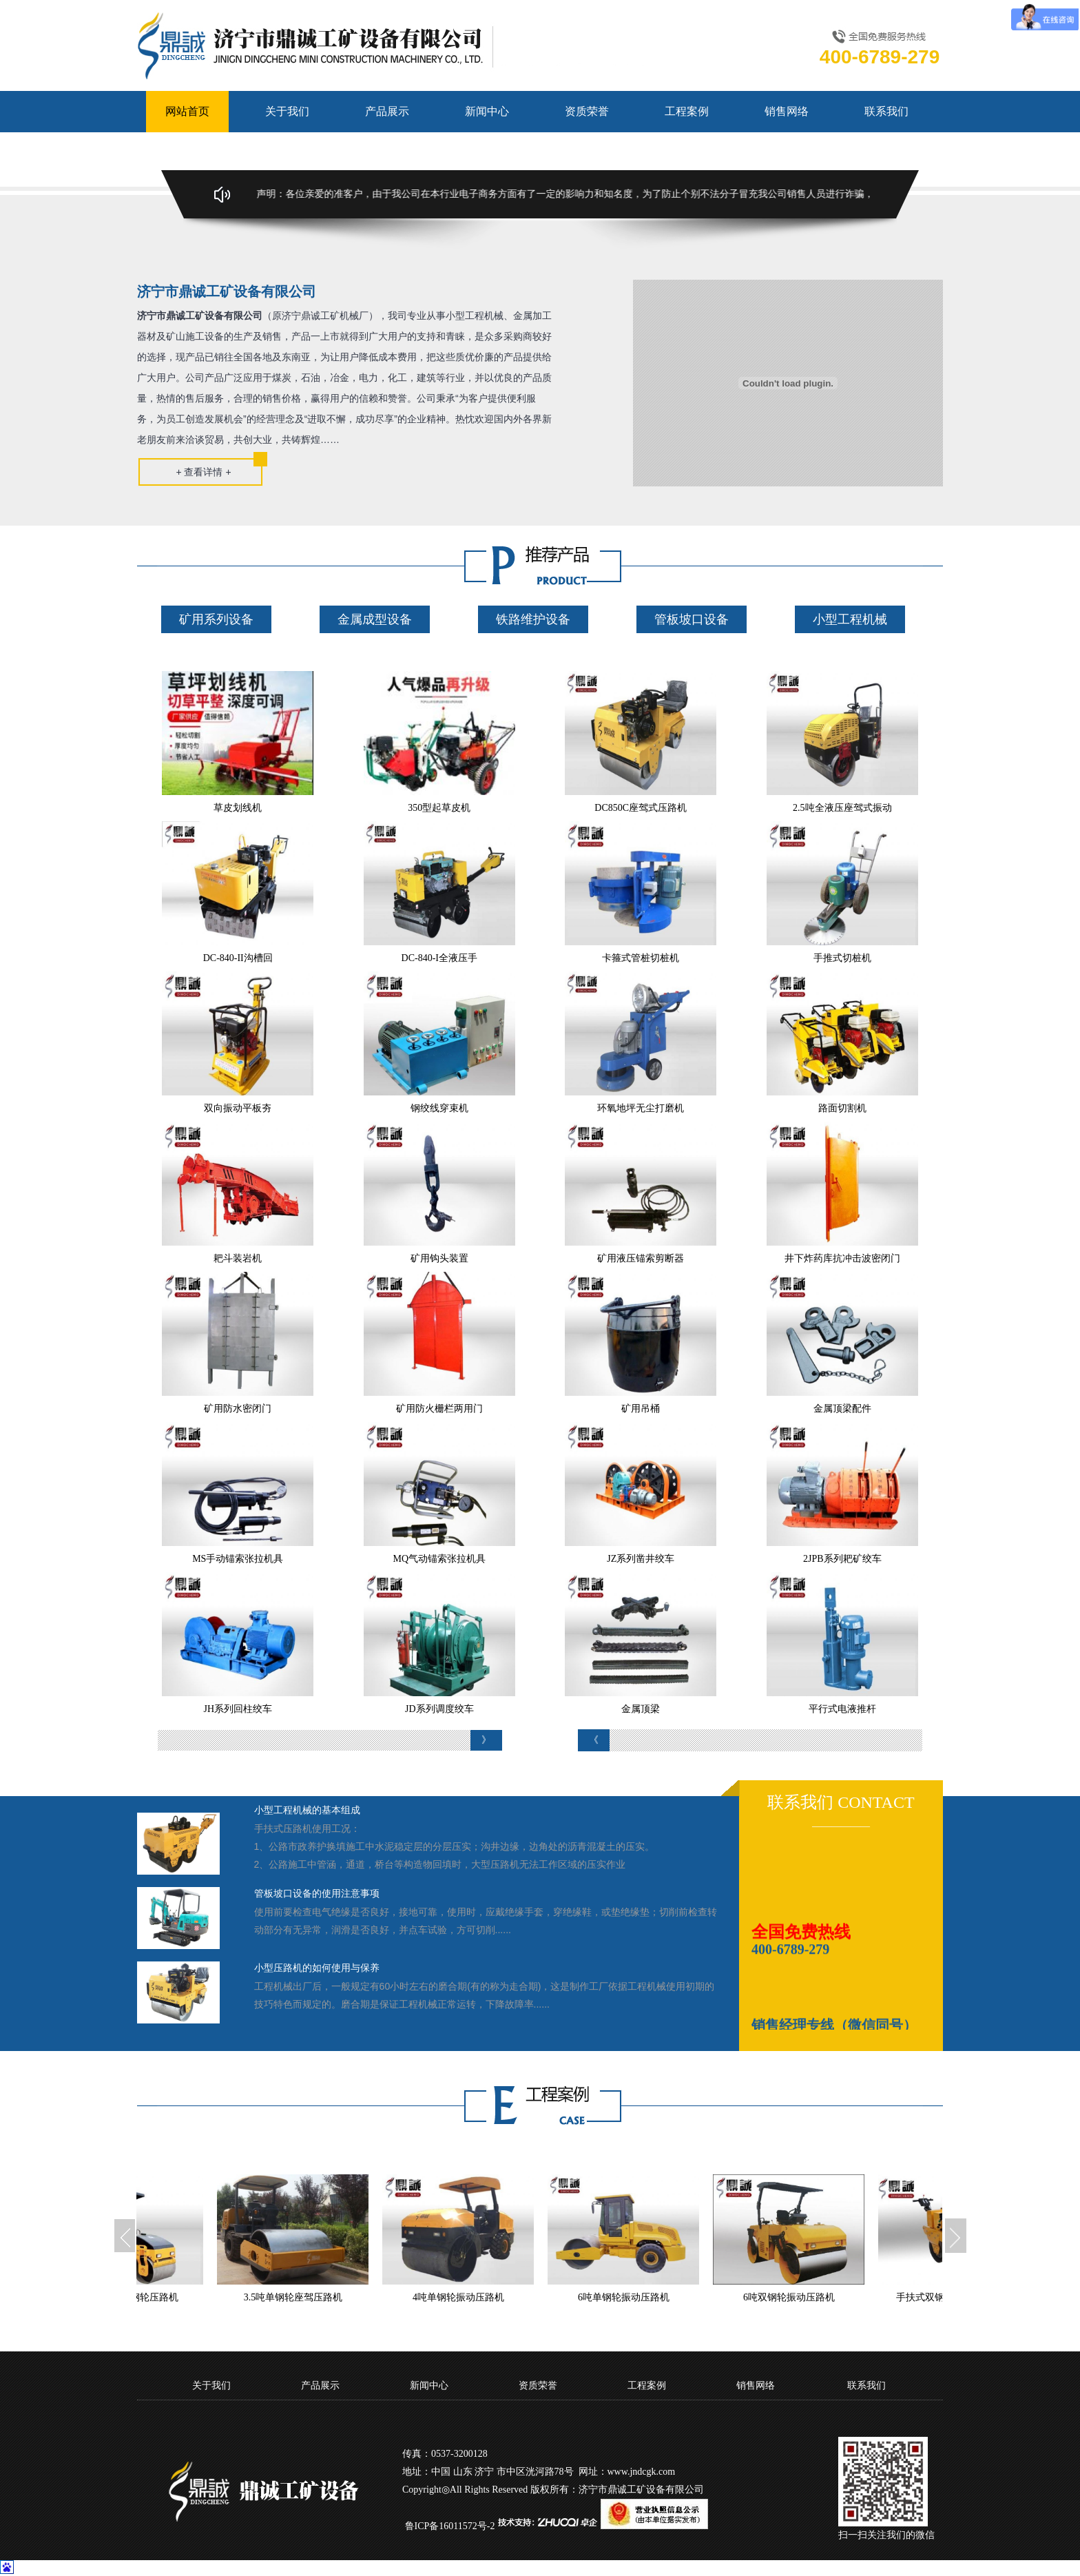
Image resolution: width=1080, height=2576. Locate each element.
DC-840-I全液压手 (439, 958)
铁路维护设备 (533, 619)
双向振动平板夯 (237, 1108)
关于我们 (287, 111)
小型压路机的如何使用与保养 (317, 1968)
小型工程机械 (850, 619)
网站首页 (187, 111)
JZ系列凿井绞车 (640, 1559)
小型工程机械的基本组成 (307, 1810)
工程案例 (687, 111)
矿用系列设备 (216, 619)
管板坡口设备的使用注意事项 (317, 1893)
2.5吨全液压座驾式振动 (842, 808)
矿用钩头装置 (439, 1258)
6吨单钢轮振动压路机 (637, 2297)
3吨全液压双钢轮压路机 (140, 2297)
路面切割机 (842, 1108)
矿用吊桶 (640, 1408)
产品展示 (387, 111)
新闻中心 (487, 111)
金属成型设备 (375, 619)
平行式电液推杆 (842, 1709)
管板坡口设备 (691, 619)
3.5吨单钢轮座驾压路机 (306, 2297)
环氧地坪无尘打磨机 (640, 1108)
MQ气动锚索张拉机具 (439, 1559)
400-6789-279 (790, 1957)
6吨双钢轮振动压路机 (802, 2297)
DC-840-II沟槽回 (238, 958)
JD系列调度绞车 (439, 1709)
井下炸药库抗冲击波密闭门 (842, 1258)
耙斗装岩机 (238, 1258)
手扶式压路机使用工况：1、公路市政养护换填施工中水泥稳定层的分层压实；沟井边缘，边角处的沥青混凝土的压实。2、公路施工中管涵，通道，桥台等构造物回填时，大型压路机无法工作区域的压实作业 (454, 1846)
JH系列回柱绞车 (237, 1709)
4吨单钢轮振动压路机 (471, 2297)
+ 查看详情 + (203, 471)
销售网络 (787, 111)
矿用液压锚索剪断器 (640, 1258)
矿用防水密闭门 (237, 1408)
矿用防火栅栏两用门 (439, 1408)
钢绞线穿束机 (439, 1108)
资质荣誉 (587, 111)
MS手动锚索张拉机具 (237, 1559)
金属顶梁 (640, 1709)
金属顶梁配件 (842, 1408)
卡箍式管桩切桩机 (640, 958)
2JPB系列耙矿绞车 (842, 1559)
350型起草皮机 (439, 808)
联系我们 (886, 111)
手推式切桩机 (842, 958)
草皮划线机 (238, 808)
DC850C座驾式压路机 (640, 808)
